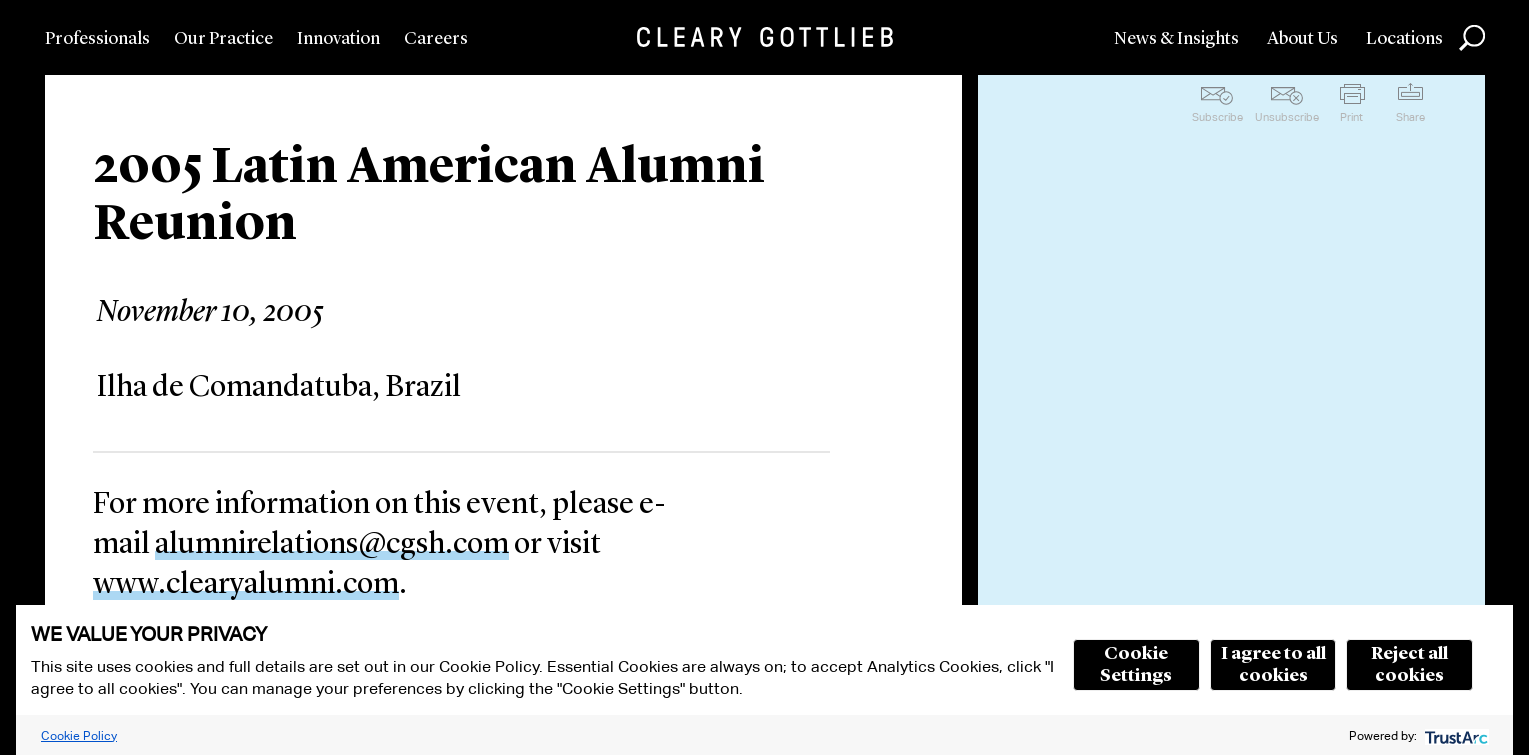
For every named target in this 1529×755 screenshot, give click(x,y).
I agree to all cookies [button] (1273, 665)
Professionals (97, 39)
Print (1351, 117)
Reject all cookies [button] (1409, 665)
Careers (436, 39)
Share (1410, 117)
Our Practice (223, 39)
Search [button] (1472, 38)
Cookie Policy (79, 735)
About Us (1302, 39)
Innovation (338, 39)
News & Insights (1176, 39)
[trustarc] (1454, 735)
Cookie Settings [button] (1136, 665)
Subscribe (1217, 117)
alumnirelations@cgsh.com (332, 545)
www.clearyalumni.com (246, 585)
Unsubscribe (1287, 117)
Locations (1404, 39)
